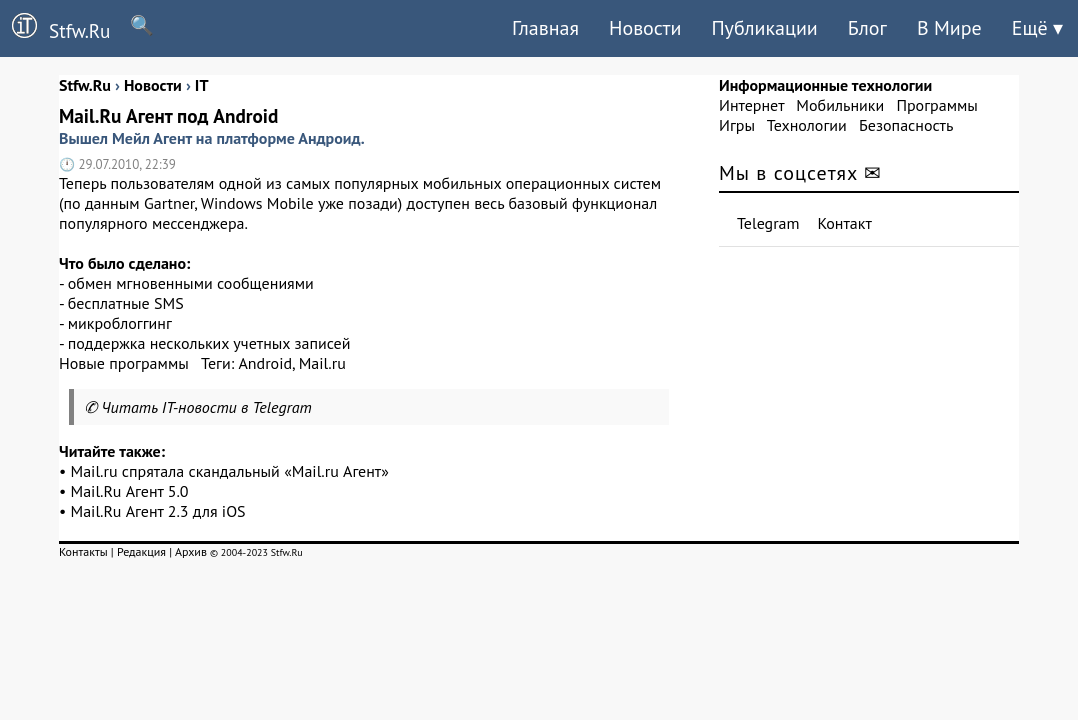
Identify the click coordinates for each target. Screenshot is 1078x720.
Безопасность (906, 125)
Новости (645, 28)
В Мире (949, 28)
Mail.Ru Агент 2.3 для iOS (158, 511)
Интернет (751, 105)
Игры (737, 125)
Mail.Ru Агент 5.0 (130, 491)
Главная (545, 28)
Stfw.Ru (55, 28)
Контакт (845, 223)
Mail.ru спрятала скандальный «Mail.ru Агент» (230, 471)
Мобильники (840, 105)
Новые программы (124, 363)
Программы (936, 105)
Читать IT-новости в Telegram (206, 407)
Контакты (83, 551)
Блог (867, 28)
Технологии (807, 125)
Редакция (141, 551)
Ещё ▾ (1037, 28)
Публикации (764, 28)
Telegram (768, 223)
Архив (191, 551)
